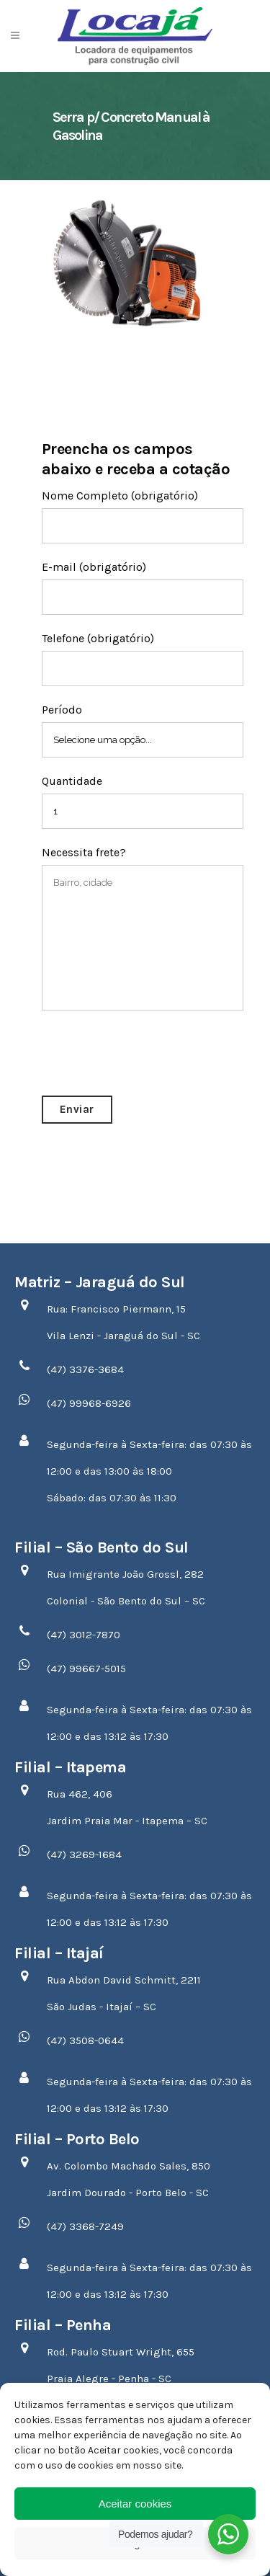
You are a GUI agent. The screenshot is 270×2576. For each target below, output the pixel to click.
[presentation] (151, 1053)
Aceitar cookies (135, 2503)
